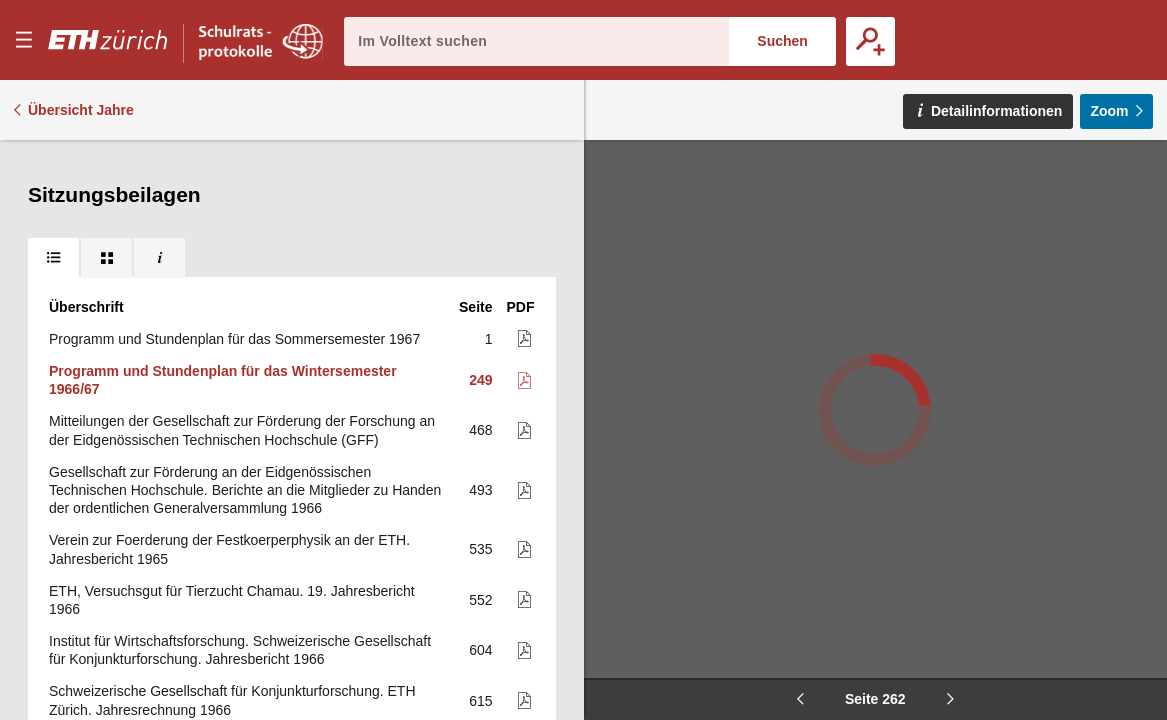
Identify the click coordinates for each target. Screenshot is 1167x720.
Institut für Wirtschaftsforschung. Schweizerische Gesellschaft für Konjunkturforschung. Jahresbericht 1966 (240, 528)
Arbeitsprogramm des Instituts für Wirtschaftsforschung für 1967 (247, 620)
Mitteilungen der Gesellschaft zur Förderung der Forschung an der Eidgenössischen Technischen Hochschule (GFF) (242, 308)
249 (480, 258)
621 (480, 661)
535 (480, 427)
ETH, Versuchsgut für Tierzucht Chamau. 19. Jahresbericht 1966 (232, 478)
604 (480, 528)
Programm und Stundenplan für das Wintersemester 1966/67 (223, 258)
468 (480, 308)
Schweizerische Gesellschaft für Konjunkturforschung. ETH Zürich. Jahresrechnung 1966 (232, 578)
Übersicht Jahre (81, 110)
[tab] (53, 160)
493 (480, 368)
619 (480, 620)
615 (480, 579)
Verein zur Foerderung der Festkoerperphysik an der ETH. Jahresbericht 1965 (229, 427)
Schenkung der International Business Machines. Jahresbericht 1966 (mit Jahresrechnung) (244, 661)
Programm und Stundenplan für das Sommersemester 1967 (234, 217)
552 (480, 478)
